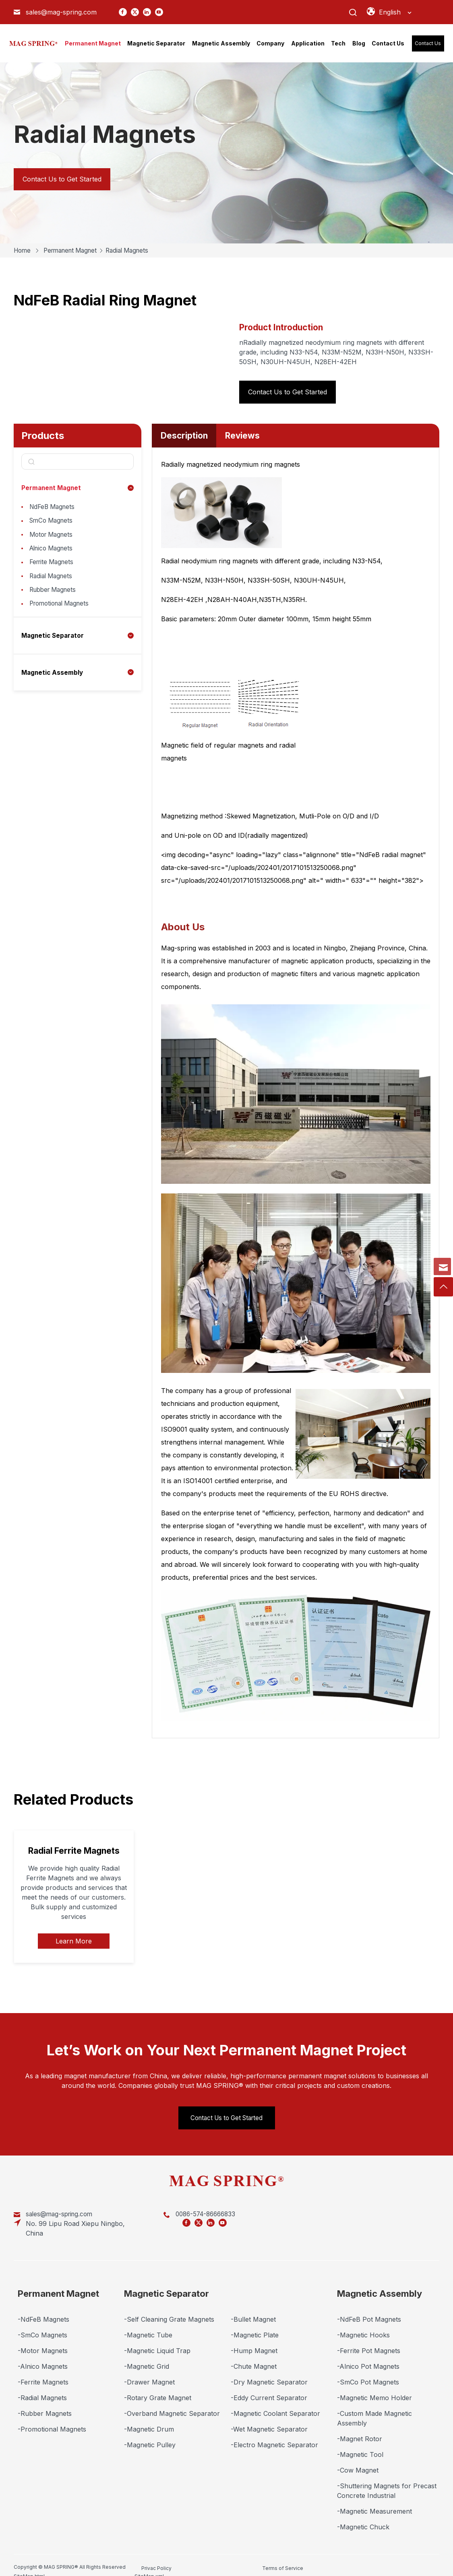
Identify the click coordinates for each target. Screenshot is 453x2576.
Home (23, 250)
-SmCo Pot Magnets (368, 2371)
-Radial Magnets (42, 2387)
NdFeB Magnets (53, 507)
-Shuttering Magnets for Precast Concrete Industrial (386, 2480)
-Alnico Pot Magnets (368, 2355)
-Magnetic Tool (360, 2444)
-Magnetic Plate (255, 2324)
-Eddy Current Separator (269, 2387)
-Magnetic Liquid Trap (157, 2340)
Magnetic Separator (54, 647)
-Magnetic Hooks (363, 2324)
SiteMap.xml (328, 2556)
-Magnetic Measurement (374, 2500)
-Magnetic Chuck (363, 2516)
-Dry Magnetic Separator (269, 2371)
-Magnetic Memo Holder (374, 2387)
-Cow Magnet (358, 2459)
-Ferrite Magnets (43, 2371)
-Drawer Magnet (149, 2371)
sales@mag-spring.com (61, 12)
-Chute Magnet (254, 2355)
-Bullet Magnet (253, 2308)
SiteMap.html (272, 2556)
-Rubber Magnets (45, 2403)
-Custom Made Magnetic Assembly (374, 2407)
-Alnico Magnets (43, 2355)
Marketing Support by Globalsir (396, 2559)
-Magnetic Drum (149, 2418)
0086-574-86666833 (164, 2213)
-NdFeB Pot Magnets (369, 2308)
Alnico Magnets (53, 553)
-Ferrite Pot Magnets (368, 2340)
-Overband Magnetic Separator (172, 2403)
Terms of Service (219, 2556)
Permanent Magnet (74, 250)
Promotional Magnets (62, 614)
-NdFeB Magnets (43, 2308)
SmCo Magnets (52, 523)
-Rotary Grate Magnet (157, 2387)
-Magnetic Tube (148, 2324)
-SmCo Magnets (42, 2324)
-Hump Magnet (254, 2340)
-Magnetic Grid (146, 2355)
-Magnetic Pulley (150, 2434)
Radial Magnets (136, 250)
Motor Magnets (53, 538)
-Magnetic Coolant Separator (275, 2403)
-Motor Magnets (43, 2340)
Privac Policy (156, 2556)
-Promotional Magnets (52, 2418)
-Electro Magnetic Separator (274, 2434)
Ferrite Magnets (53, 569)
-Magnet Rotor (359, 2428)
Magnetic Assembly (53, 683)
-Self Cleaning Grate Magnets (169, 2308)
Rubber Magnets (55, 599)
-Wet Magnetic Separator (269, 2418)
